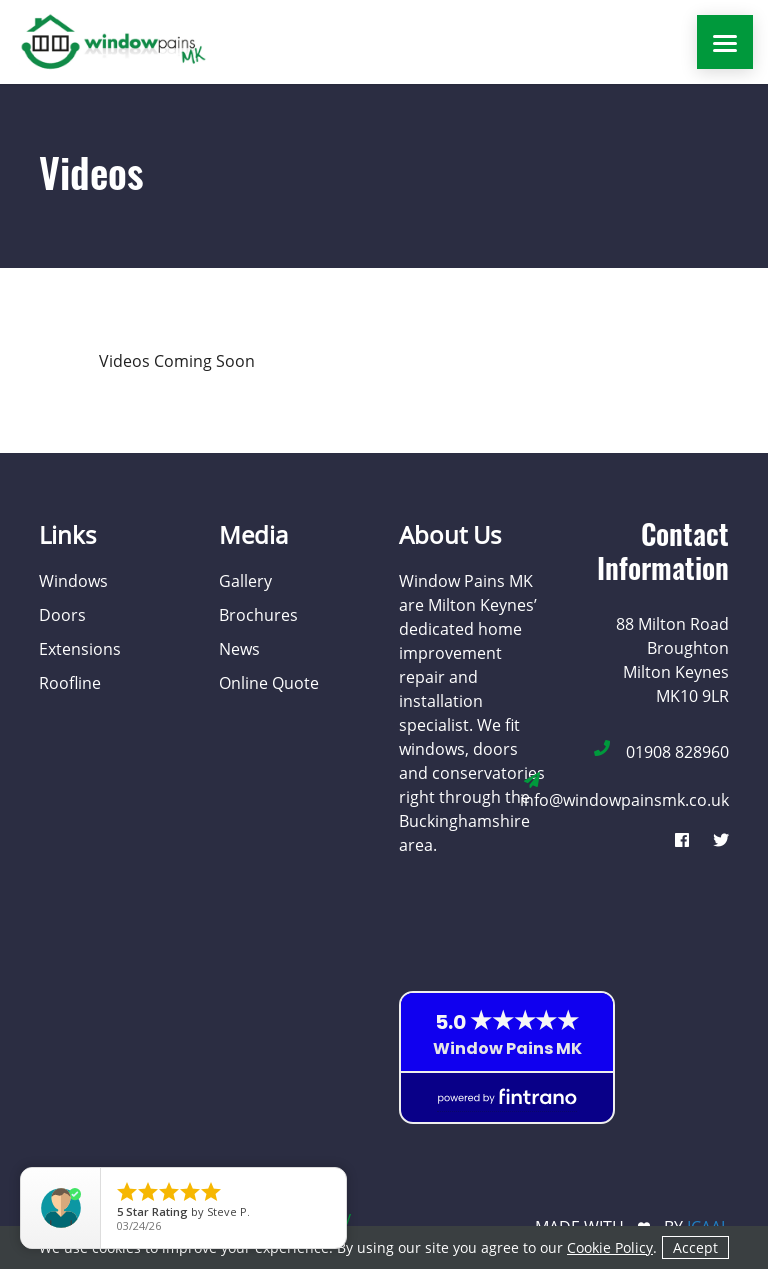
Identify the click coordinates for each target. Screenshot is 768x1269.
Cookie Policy (610, 1247)
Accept (695, 1247)
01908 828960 (677, 752)
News (239, 649)
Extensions (80, 649)
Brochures (258, 615)
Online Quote (269, 683)
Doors (62, 615)
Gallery (245, 581)
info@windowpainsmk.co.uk (624, 800)
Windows (73, 581)
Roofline (70, 683)
